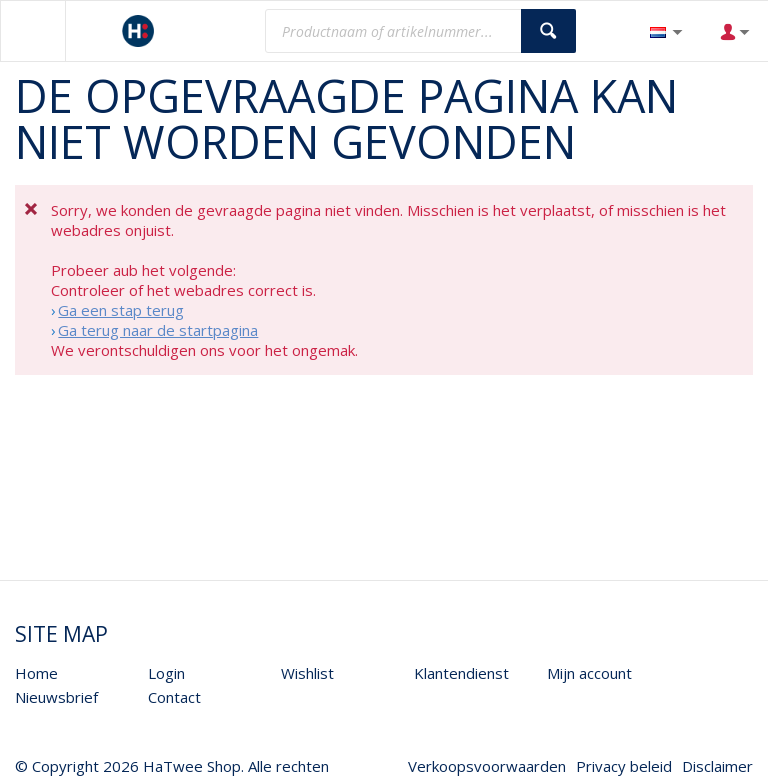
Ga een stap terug (121, 310)
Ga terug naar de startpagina (158, 330)
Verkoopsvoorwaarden (487, 766)
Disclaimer (717, 766)
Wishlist (307, 673)
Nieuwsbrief (56, 697)
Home (36, 673)
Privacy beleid (624, 766)
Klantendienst (461, 673)
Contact (174, 697)
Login (166, 673)
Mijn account (589, 673)
